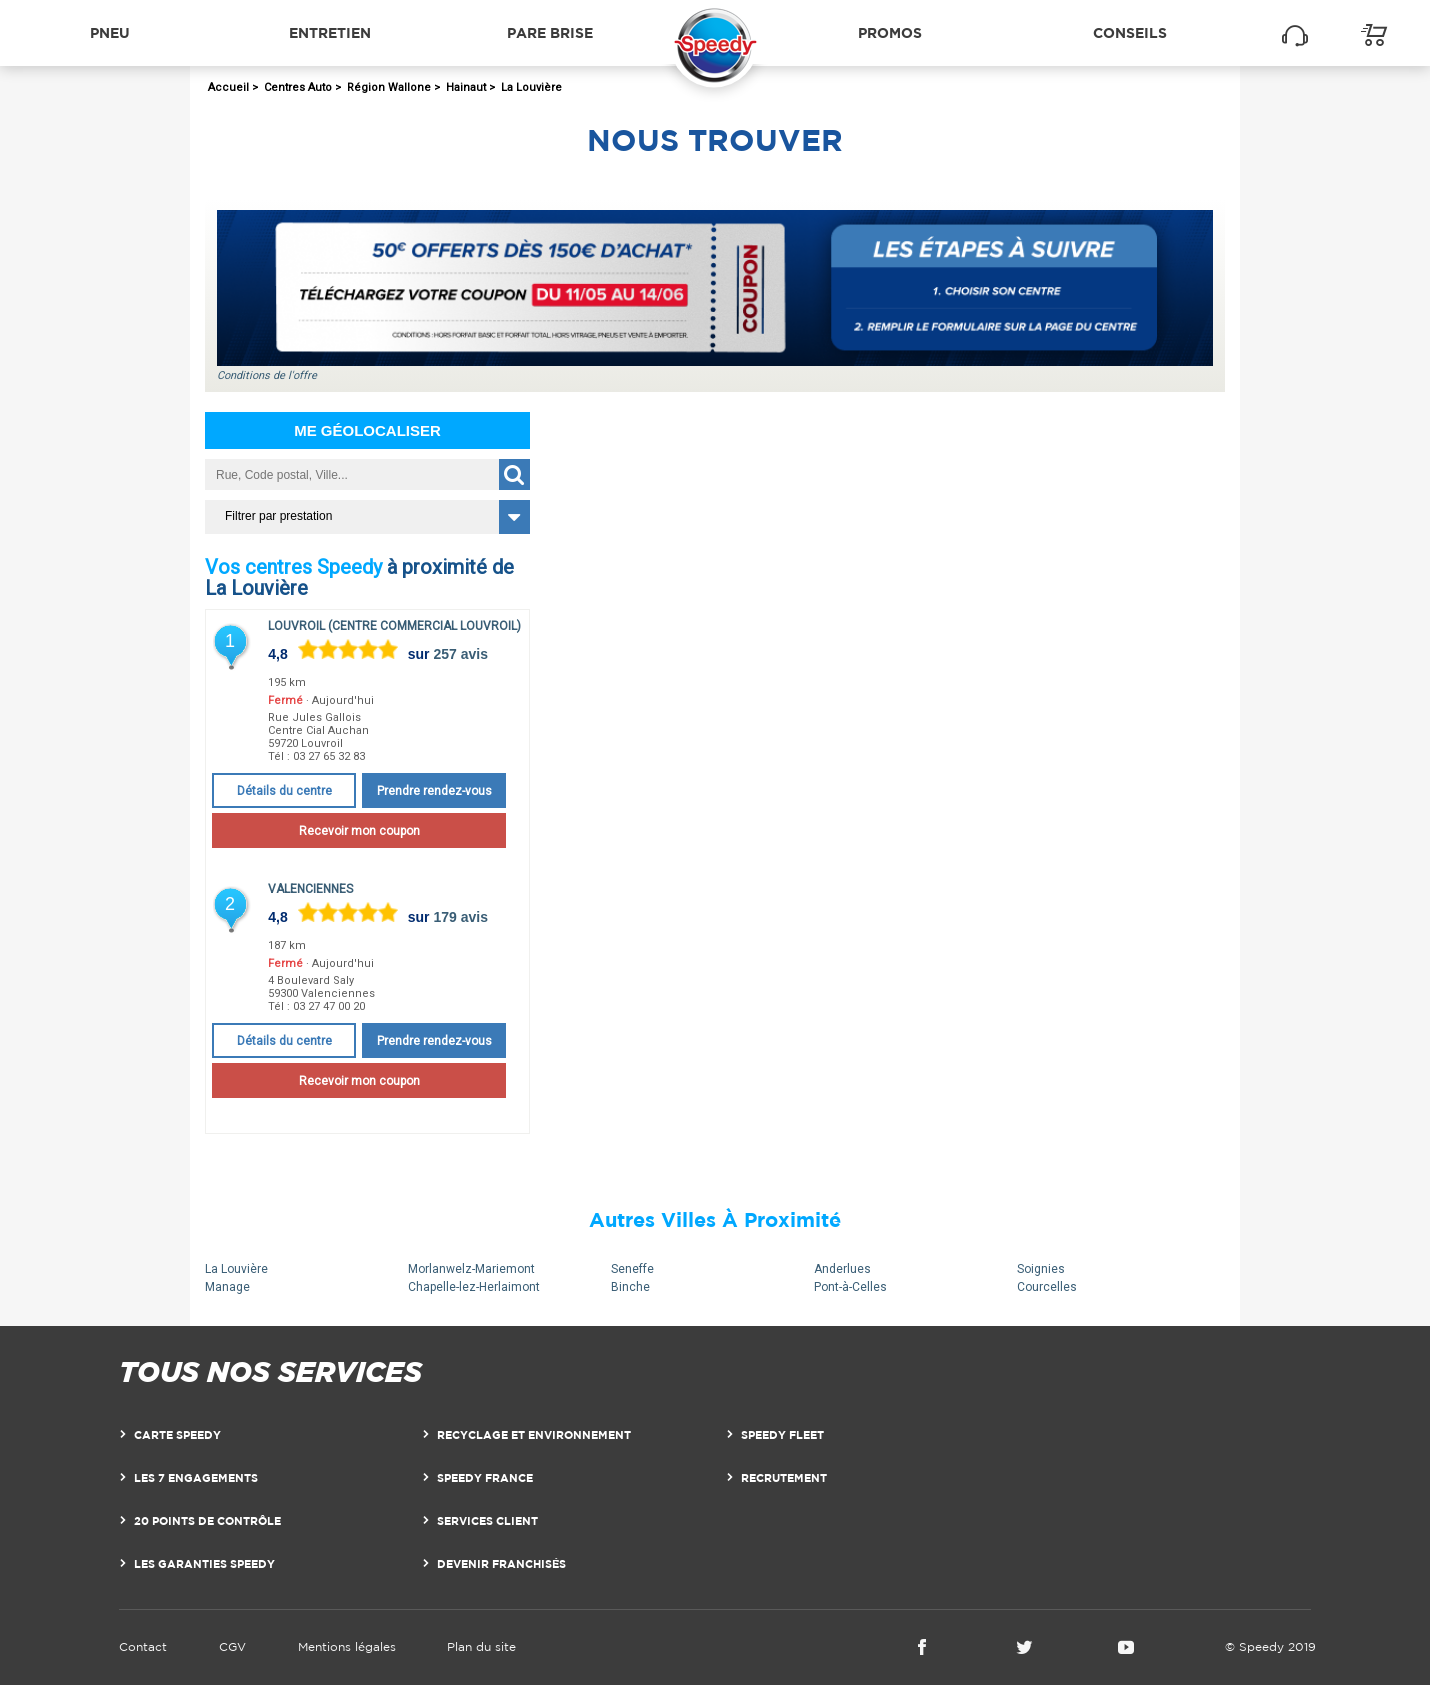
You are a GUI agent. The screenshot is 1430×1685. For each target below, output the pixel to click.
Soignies (1041, 1269)
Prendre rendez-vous (434, 791)
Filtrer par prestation (278, 516)
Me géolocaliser (367, 430)
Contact (143, 1646)
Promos (890, 32)
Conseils (1130, 32)
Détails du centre (284, 791)
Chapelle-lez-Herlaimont (474, 1287)
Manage (227, 1287)
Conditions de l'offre (267, 375)
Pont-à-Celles (850, 1287)
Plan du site (481, 1646)
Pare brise (550, 32)
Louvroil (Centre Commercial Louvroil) (394, 626)
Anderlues (842, 1269)
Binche (630, 1287)
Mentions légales (347, 1646)
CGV (232, 1646)
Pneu (110, 32)
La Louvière (236, 1269)
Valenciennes (310, 889)
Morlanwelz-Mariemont (471, 1269)
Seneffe (632, 1269)
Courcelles (1047, 1287)
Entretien (330, 32)
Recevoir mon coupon (359, 831)
